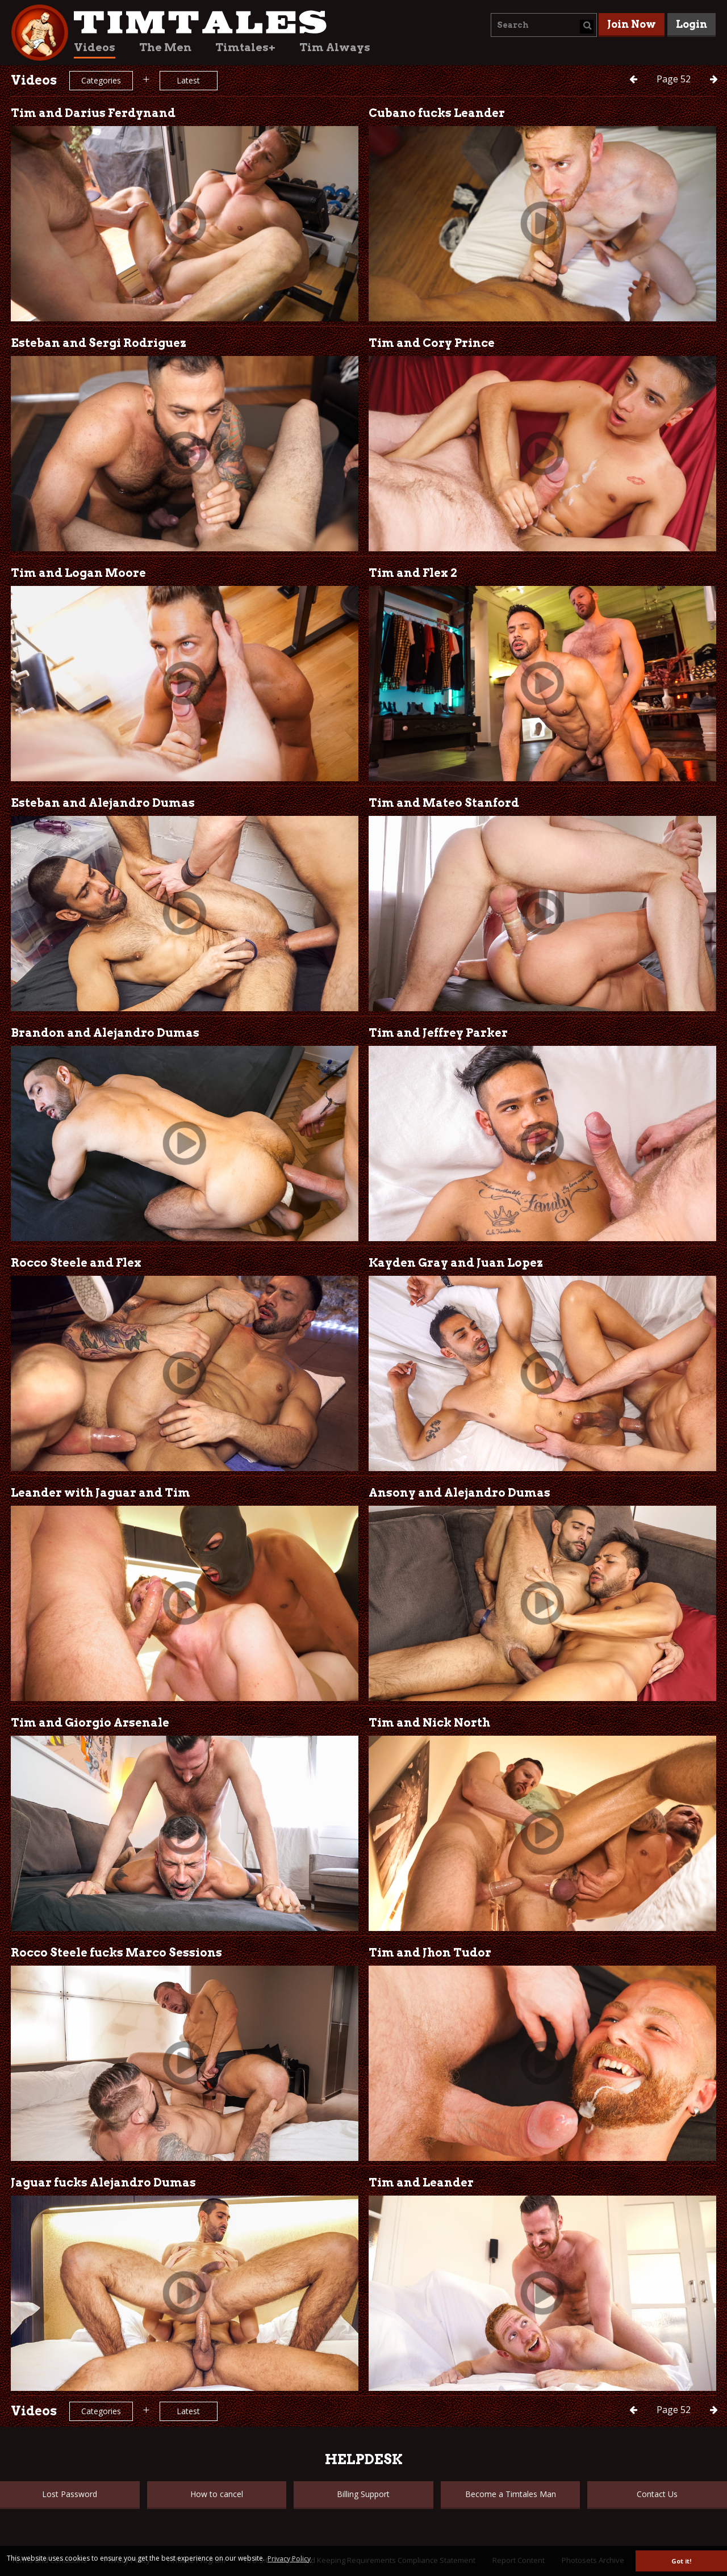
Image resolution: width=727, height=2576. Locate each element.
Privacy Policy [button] (289, 2559)
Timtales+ (245, 47)
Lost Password (69, 2494)
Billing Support (363, 2494)
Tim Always (334, 47)
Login (691, 24)
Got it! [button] (681, 2561)
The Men (165, 47)
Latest (188, 80)
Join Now (631, 24)
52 (675, 79)
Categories (101, 80)
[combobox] (544, 25)
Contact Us (657, 2494)
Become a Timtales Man (510, 2494)
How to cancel (216, 2494)
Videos (94, 47)
